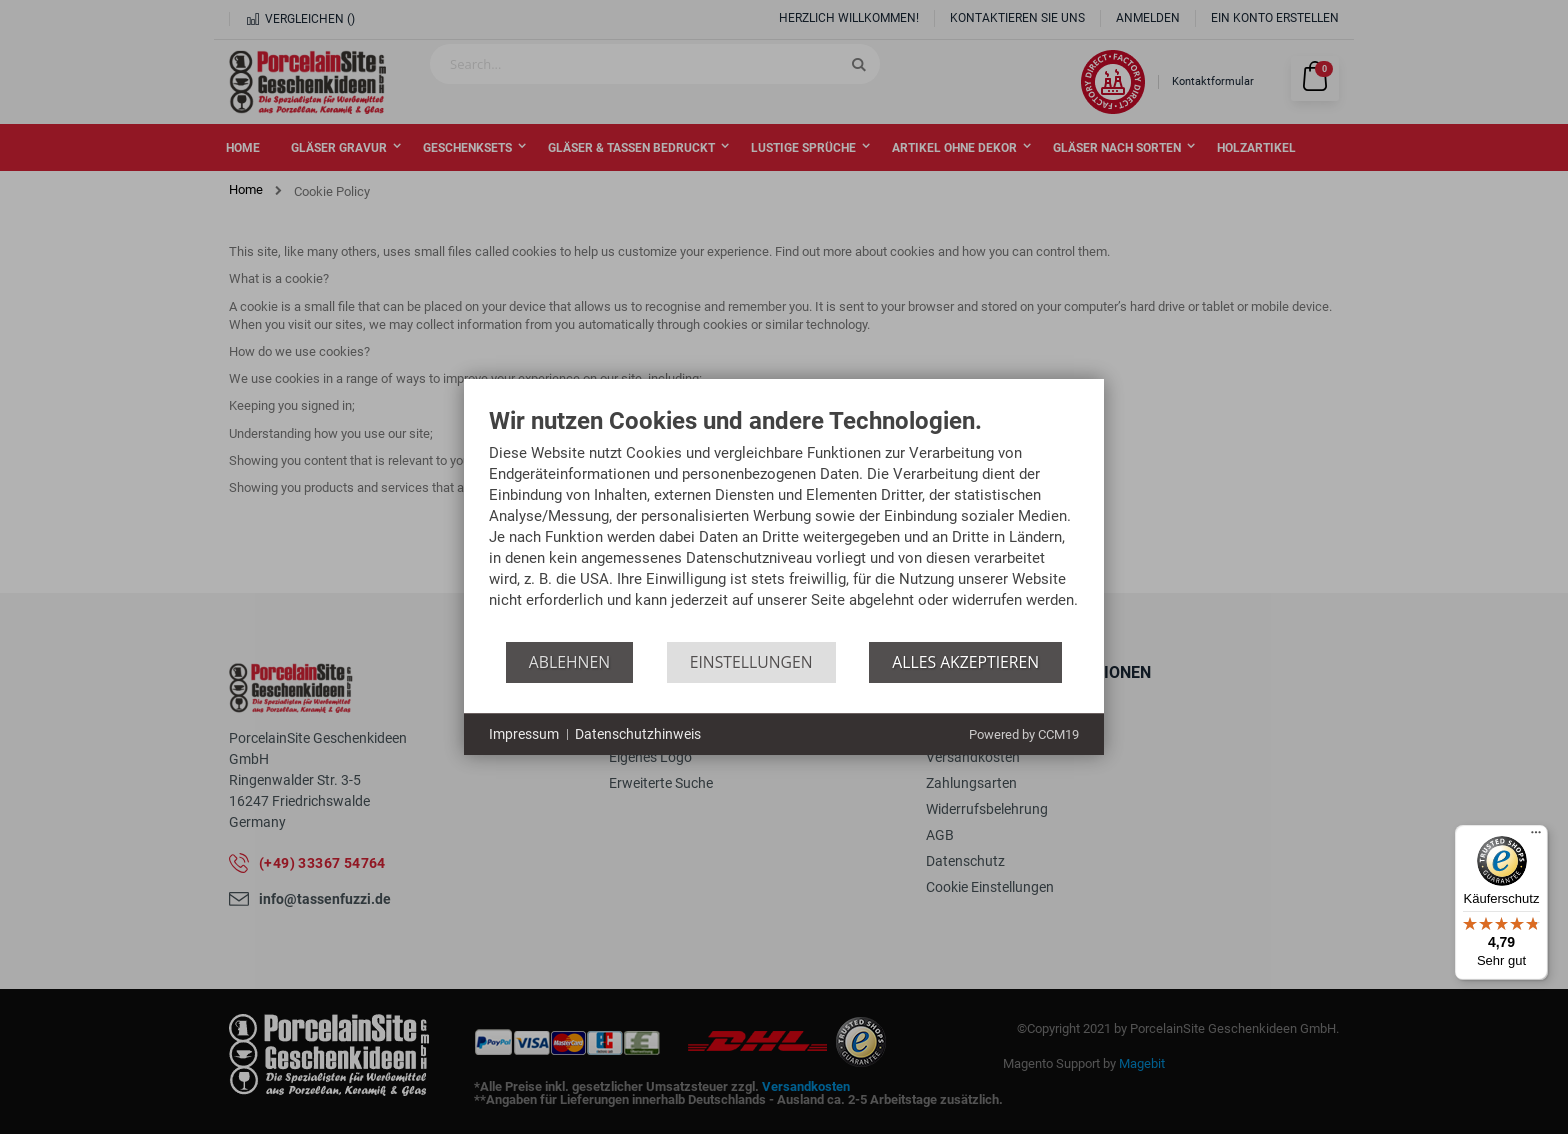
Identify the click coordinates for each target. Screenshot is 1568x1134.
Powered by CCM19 (1024, 734)
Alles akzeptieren (965, 662)
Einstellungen (751, 662)
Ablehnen (569, 662)
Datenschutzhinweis (638, 734)
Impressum (524, 734)
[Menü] (1536, 837)
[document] (784, 525)
